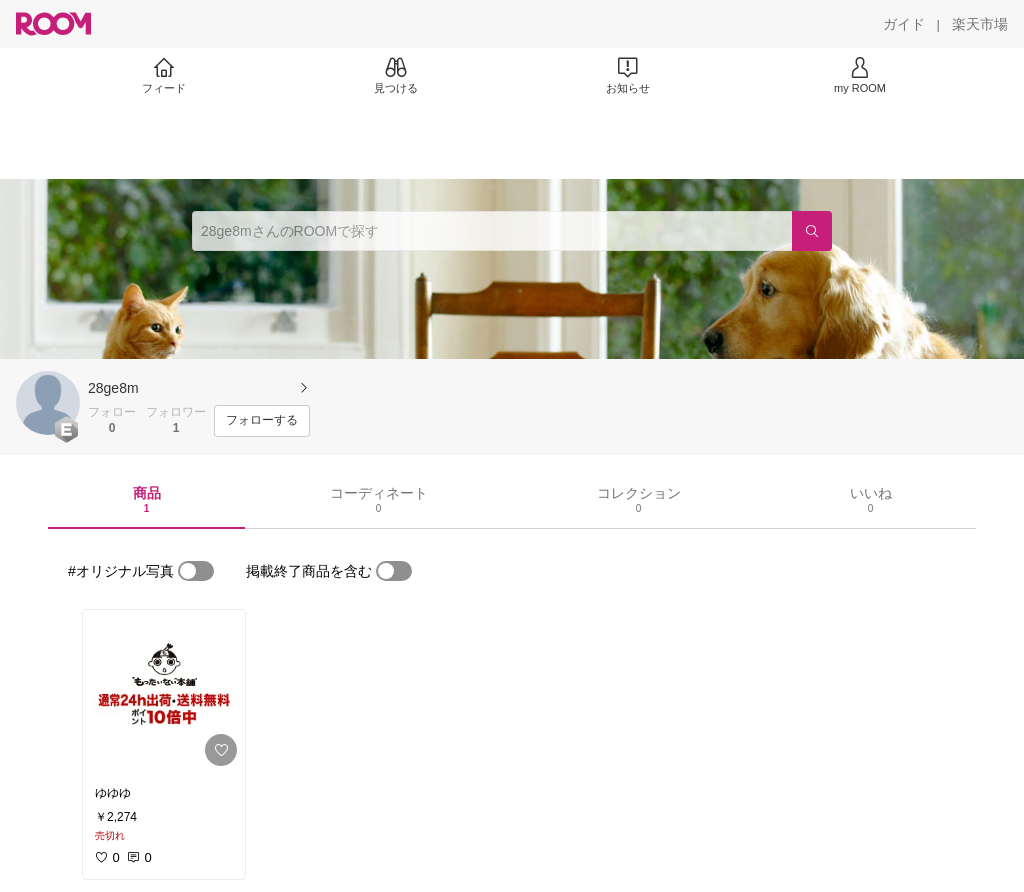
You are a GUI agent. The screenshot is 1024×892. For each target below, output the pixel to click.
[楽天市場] (980, 24)
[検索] (812, 231)
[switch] (196, 571)
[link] (164, 692)
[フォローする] (262, 421)
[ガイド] (904, 24)
